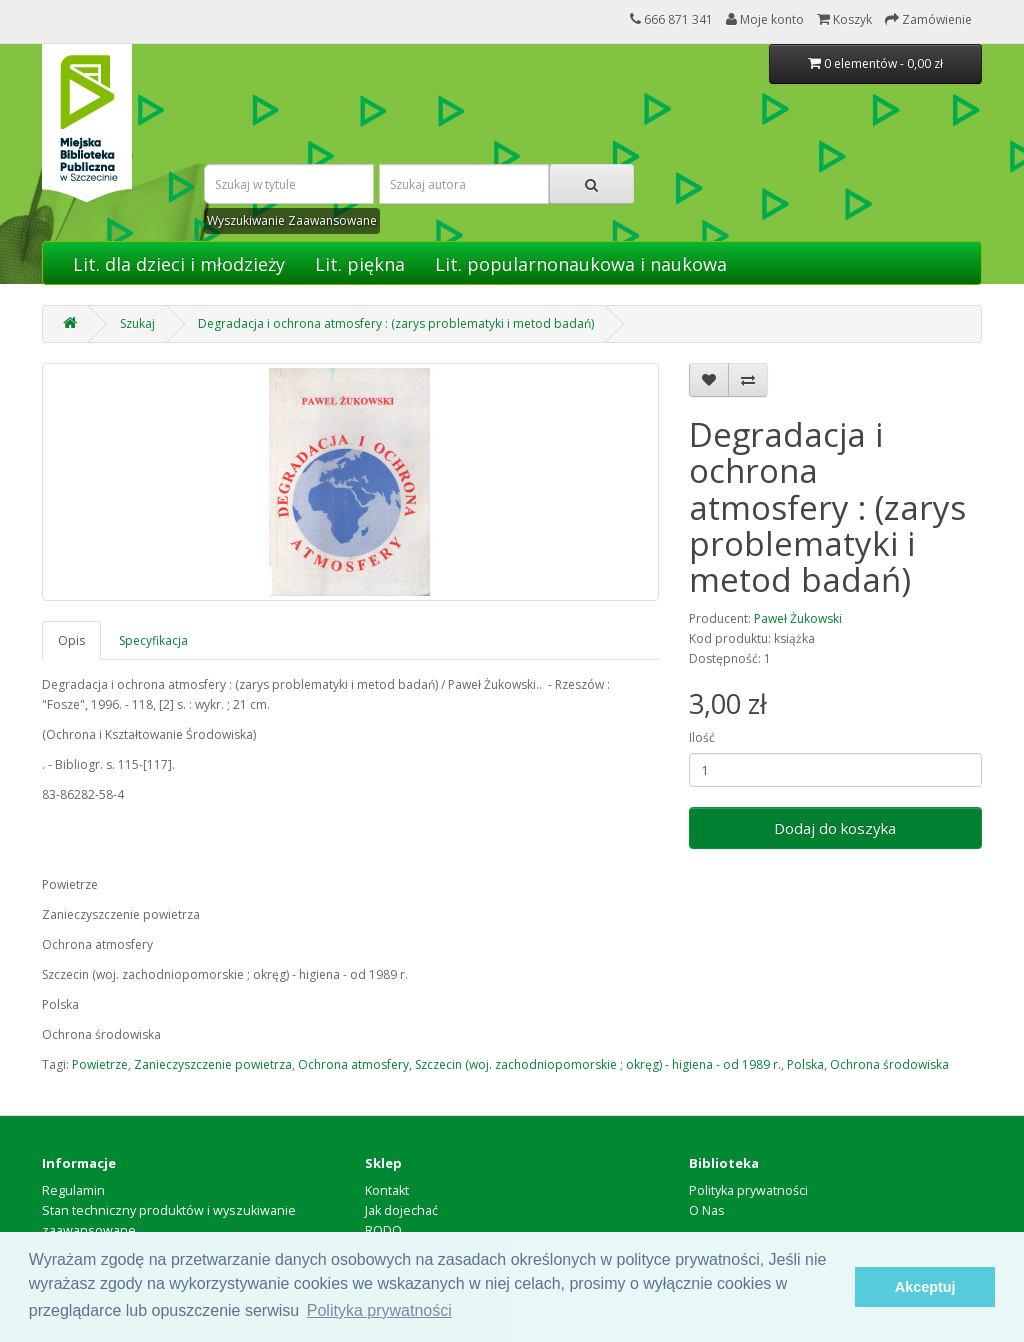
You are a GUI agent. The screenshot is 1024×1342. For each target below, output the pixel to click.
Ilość (702, 737)
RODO (383, 1230)
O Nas (707, 1210)
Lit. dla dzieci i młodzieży (179, 264)
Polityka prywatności (748, 1190)
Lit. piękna (360, 264)
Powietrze (100, 1064)
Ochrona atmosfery (353, 1064)
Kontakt (387, 1190)
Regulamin (73, 1190)
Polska (805, 1064)
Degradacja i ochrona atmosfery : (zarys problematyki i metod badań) (396, 323)
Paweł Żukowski (798, 618)
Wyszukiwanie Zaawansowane (292, 220)
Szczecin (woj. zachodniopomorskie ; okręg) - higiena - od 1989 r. (598, 1064)
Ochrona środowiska (889, 1064)
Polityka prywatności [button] (379, 1310)
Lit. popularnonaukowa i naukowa (581, 264)
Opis (71, 640)
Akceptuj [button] (925, 1287)
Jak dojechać (401, 1210)
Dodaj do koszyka (835, 828)
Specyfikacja (153, 640)
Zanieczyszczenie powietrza (213, 1064)
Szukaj (137, 323)
